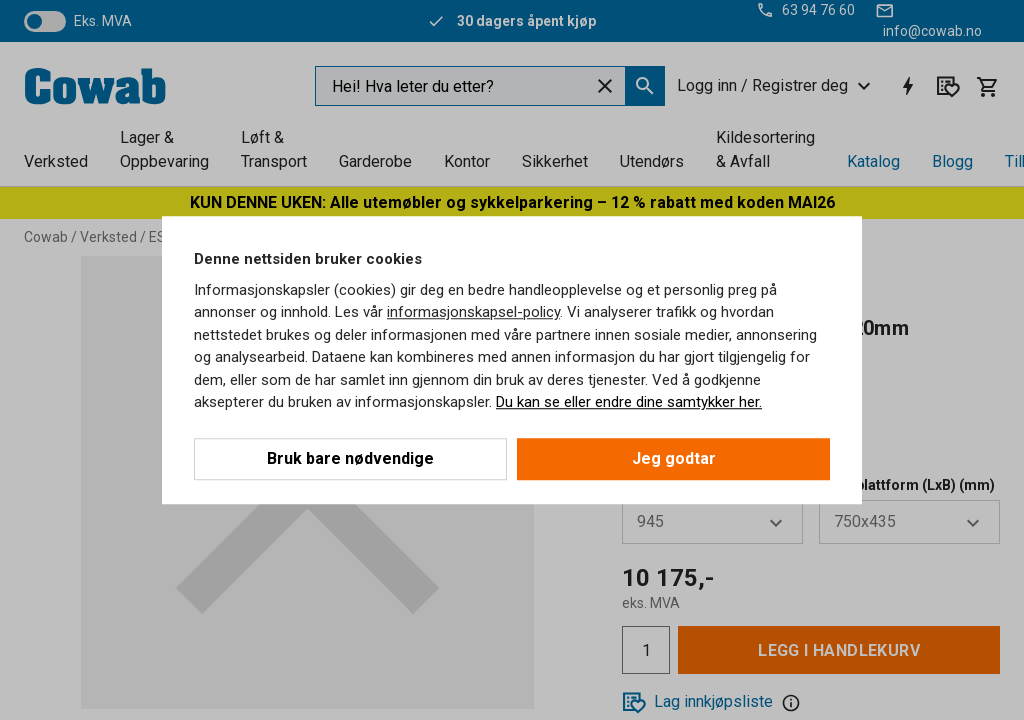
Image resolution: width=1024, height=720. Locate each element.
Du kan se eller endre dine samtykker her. (629, 402)
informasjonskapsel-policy (473, 312)
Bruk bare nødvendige (350, 458)
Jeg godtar (674, 458)
